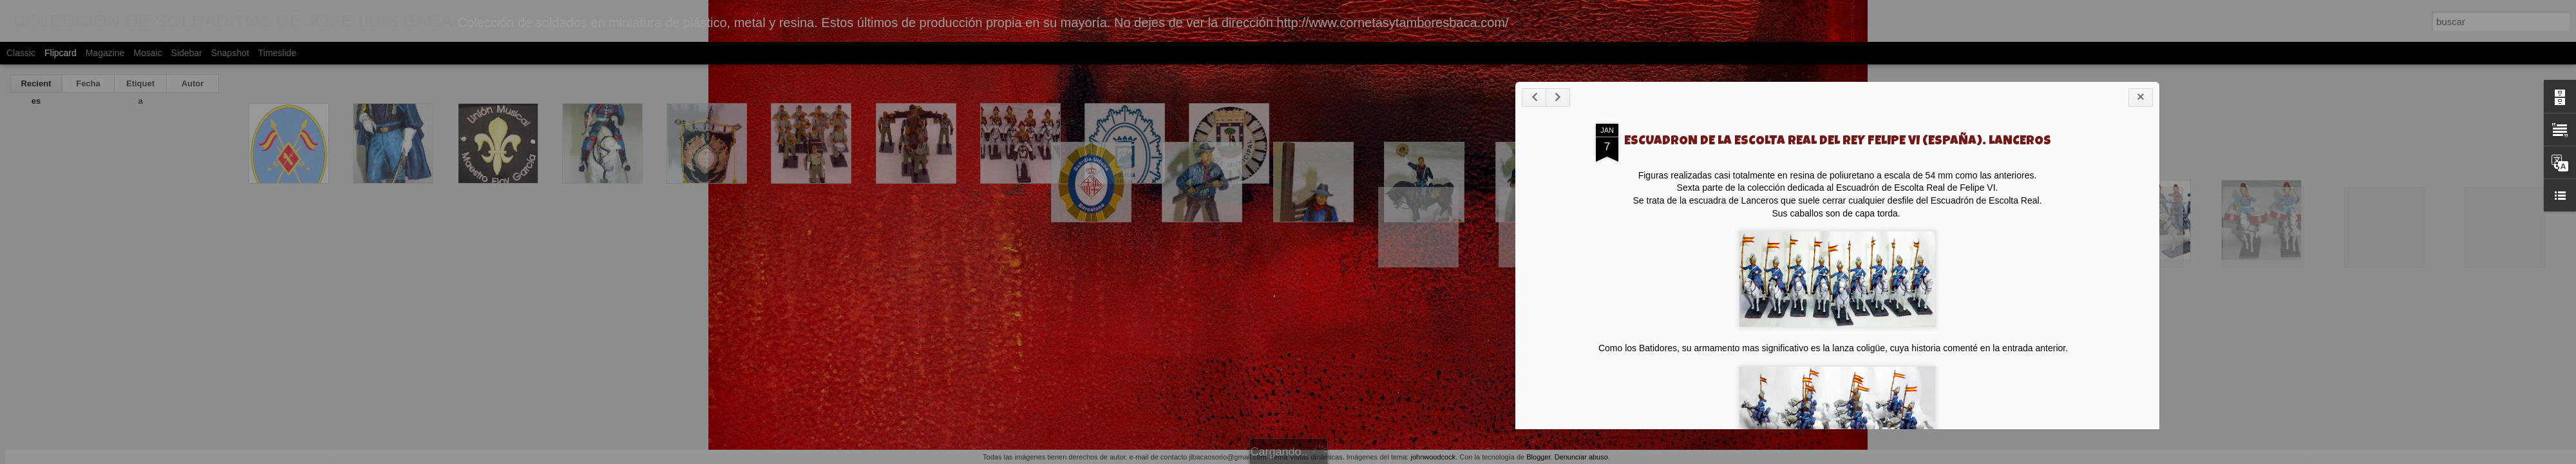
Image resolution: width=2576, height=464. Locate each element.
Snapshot (230, 53)
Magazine (105, 53)
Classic (20, 53)
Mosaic (147, 53)
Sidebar (186, 53)
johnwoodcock (1432, 457)
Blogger (1538, 457)
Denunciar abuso (1581, 457)
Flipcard (60, 53)
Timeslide (277, 53)
